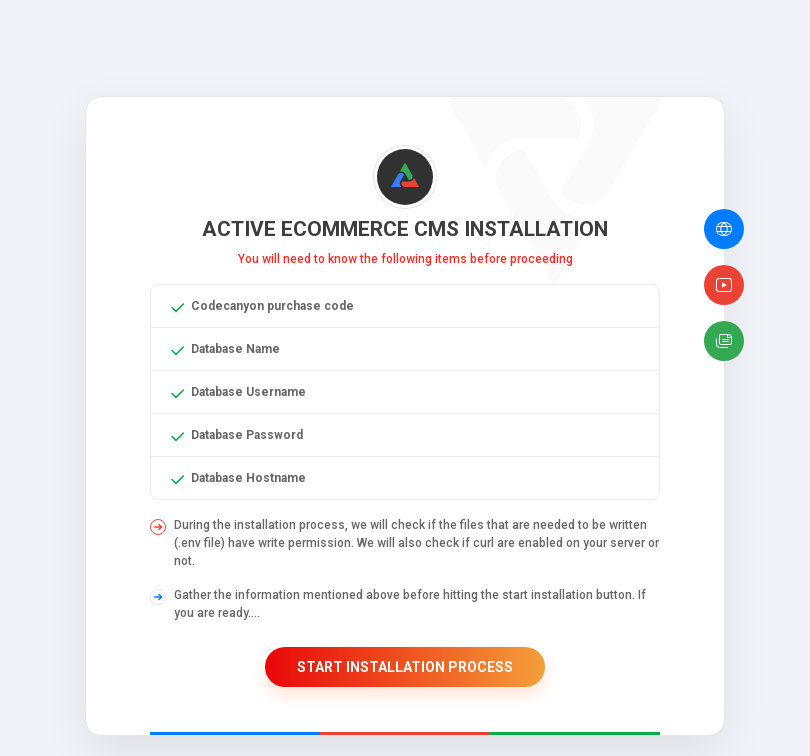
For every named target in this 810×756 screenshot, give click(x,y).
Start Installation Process (405, 667)
